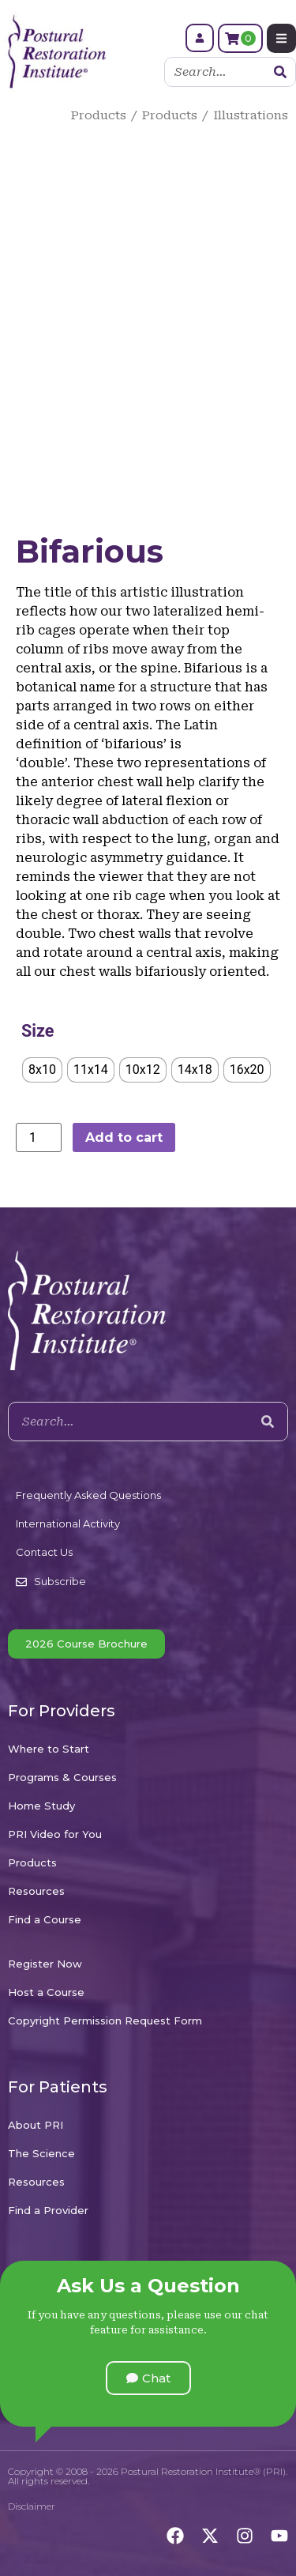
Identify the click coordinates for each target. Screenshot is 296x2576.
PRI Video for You (55, 1834)
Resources (36, 1891)
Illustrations (250, 115)
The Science (41, 2153)
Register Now (45, 1963)
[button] (148, 2378)
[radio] (42, 1070)
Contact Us (44, 1552)
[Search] (280, 72)
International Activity (68, 1523)
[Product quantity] (39, 1137)
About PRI (35, 2124)
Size (37, 1031)
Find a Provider (48, 2210)
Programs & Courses (62, 1777)
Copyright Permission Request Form (105, 2020)
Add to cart (124, 1137)
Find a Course (44, 1919)
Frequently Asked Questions (88, 1495)
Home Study (41, 1805)
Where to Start (48, 1748)
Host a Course (46, 1992)
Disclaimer (31, 2506)
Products (98, 115)
